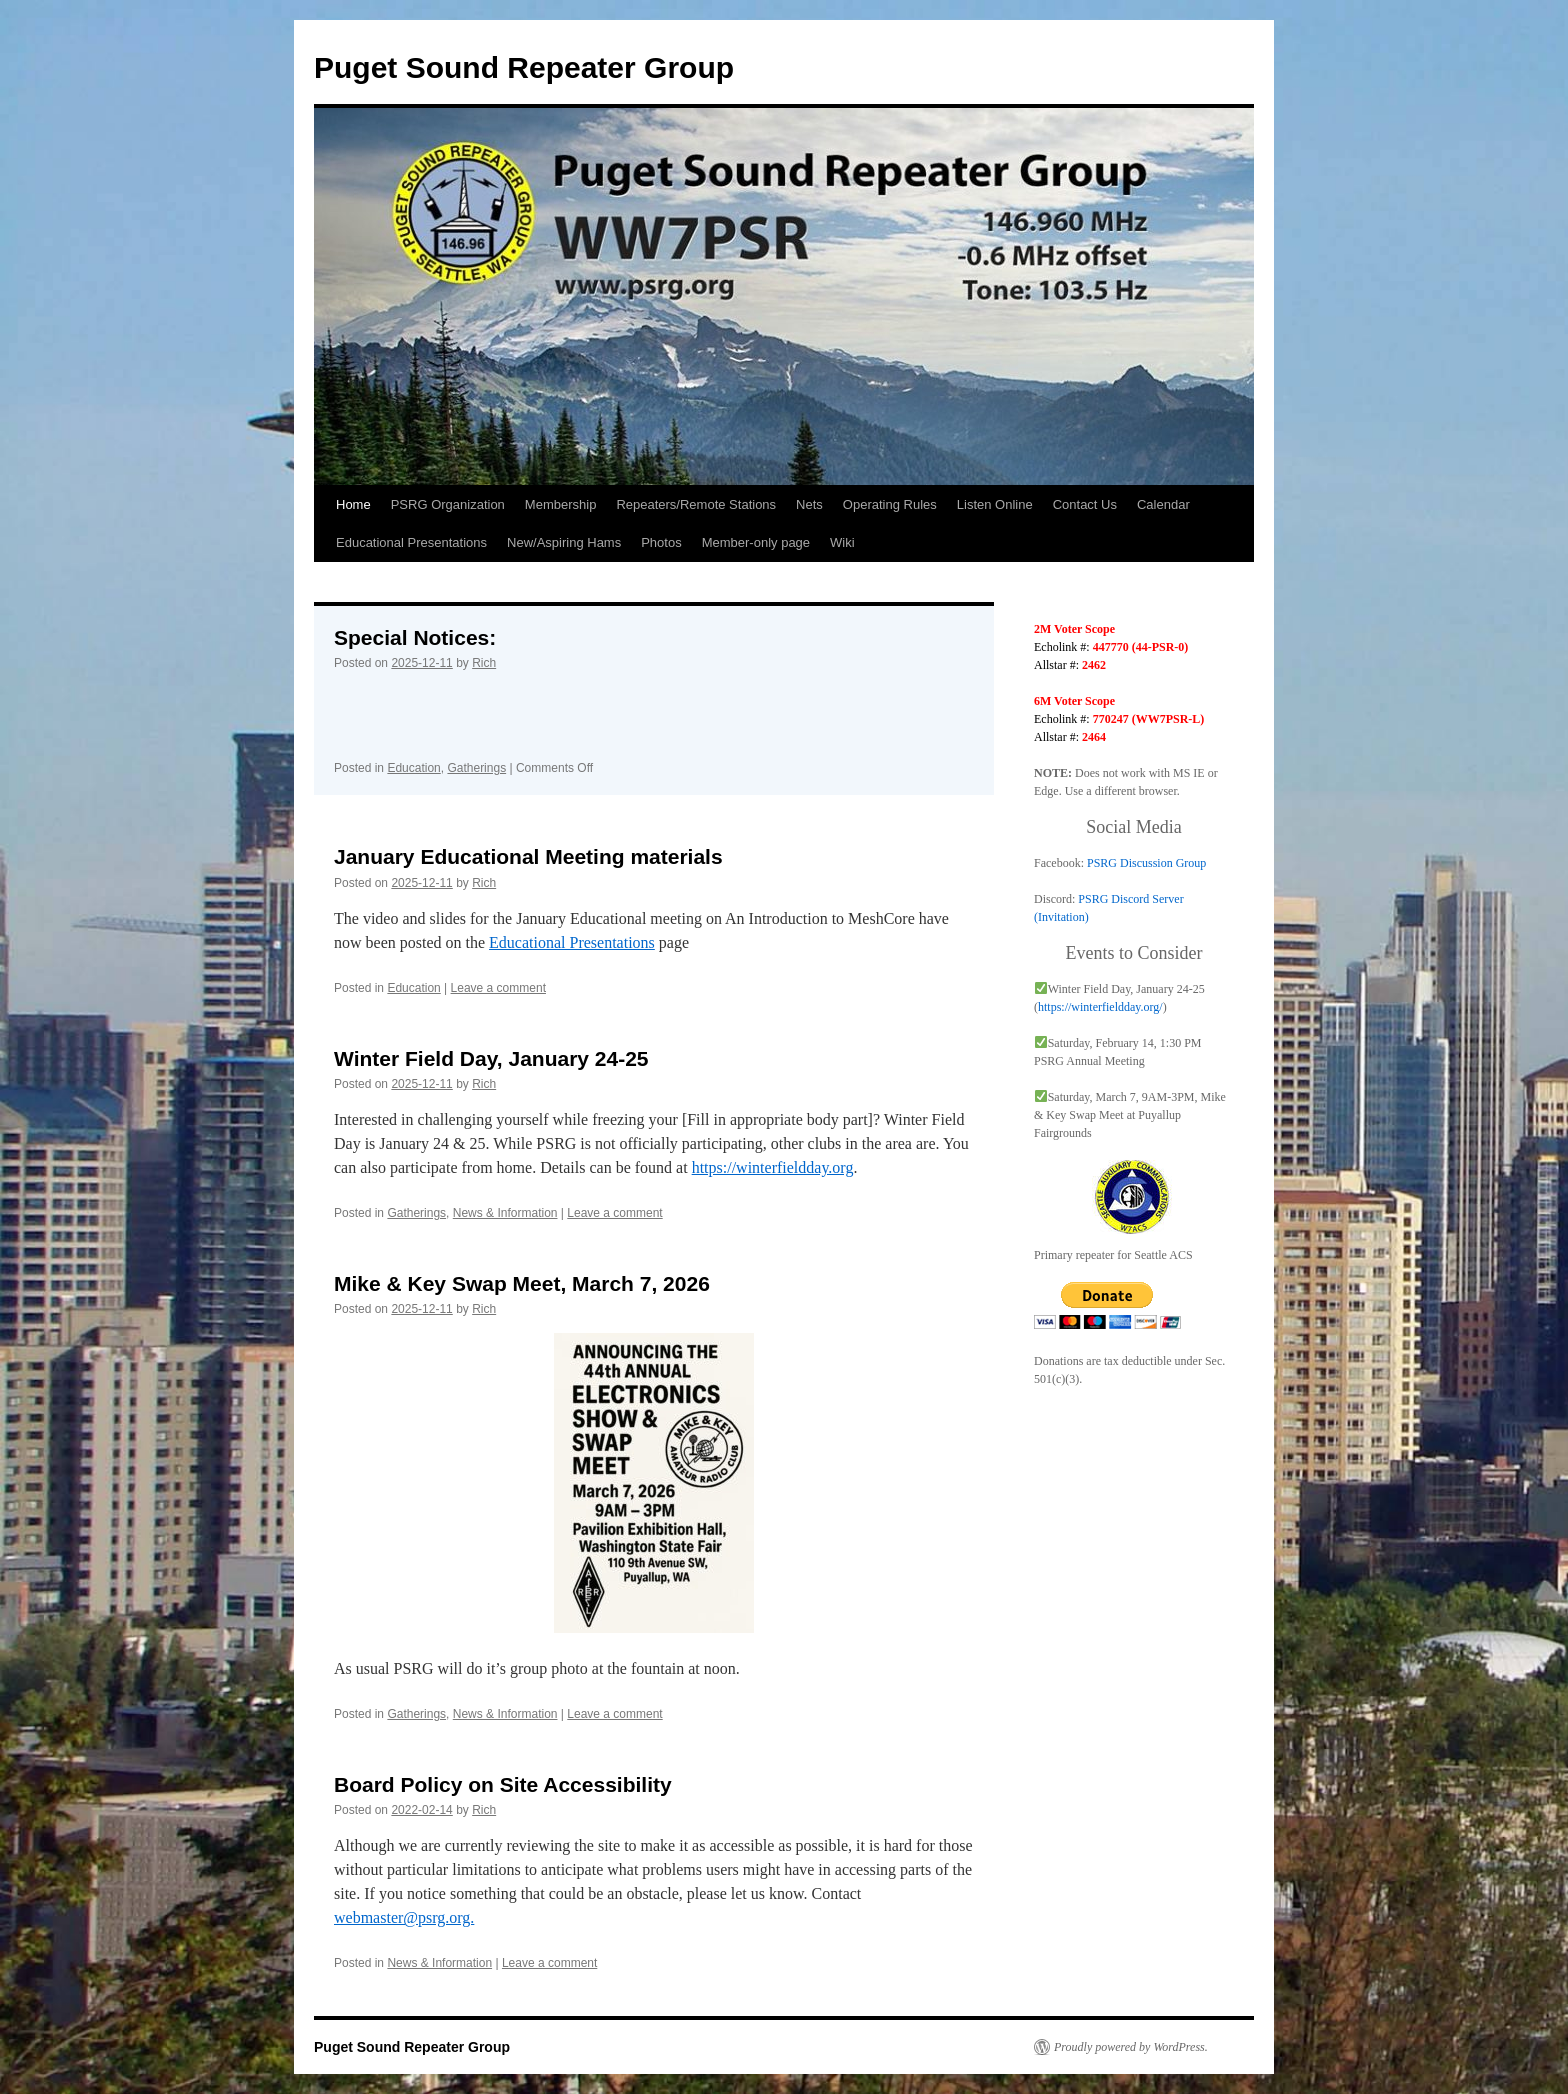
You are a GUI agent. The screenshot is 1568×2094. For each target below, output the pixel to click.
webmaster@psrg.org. (404, 1917)
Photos (661, 542)
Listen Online (995, 504)
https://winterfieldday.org (773, 1167)
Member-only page (756, 542)
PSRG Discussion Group (1146, 863)
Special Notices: (415, 637)
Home (353, 504)
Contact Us (1085, 504)
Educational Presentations (411, 542)
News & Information (505, 1213)
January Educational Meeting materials (528, 856)
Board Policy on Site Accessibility (503, 1784)
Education (413, 768)
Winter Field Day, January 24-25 (491, 1058)
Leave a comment (498, 988)
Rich (484, 663)
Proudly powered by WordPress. (1131, 2047)
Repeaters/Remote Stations (696, 504)
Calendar (1163, 504)
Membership (561, 504)
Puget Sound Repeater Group (524, 67)
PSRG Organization (448, 504)
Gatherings (476, 768)
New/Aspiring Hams (564, 542)
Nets (809, 504)
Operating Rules (890, 504)
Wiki (842, 542)
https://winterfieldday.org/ (1100, 1007)
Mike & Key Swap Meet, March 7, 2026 (522, 1283)
